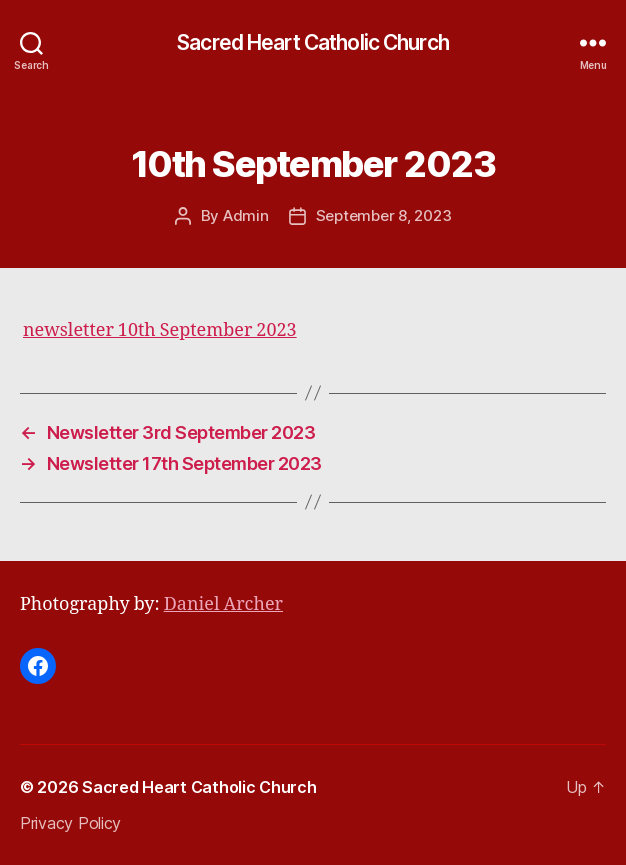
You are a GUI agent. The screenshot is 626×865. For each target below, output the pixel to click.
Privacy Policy (70, 823)
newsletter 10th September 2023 (160, 330)
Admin (246, 215)
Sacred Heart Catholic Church (313, 42)
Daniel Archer (223, 604)
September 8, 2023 (384, 215)
